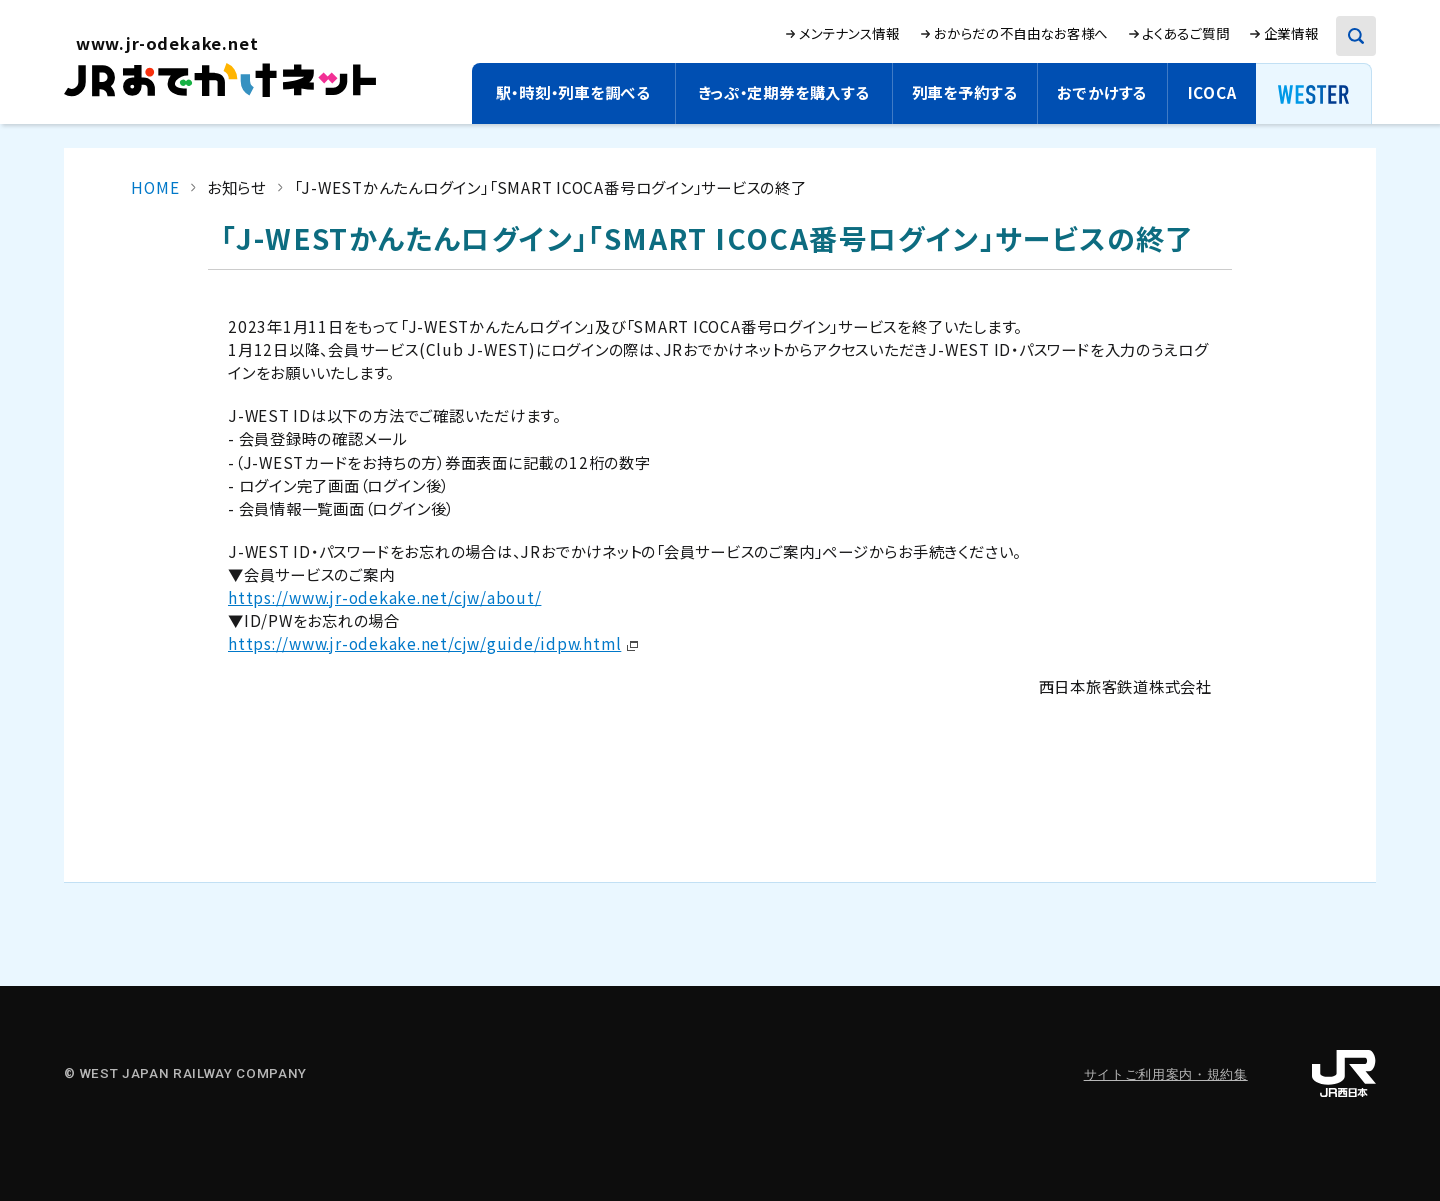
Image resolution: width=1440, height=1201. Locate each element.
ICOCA (1212, 92)
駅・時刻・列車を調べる (573, 92)
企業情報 (1291, 33)
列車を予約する (965, 92)
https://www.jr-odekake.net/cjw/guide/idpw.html (424, 643)
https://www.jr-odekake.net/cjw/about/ (384, 597)
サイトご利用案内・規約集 (1166, 1074)
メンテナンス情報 (849, 33)
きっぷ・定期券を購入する (783, 92)
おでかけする (1102, 92)
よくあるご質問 (1185, 33)
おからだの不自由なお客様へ (1021, 33)
